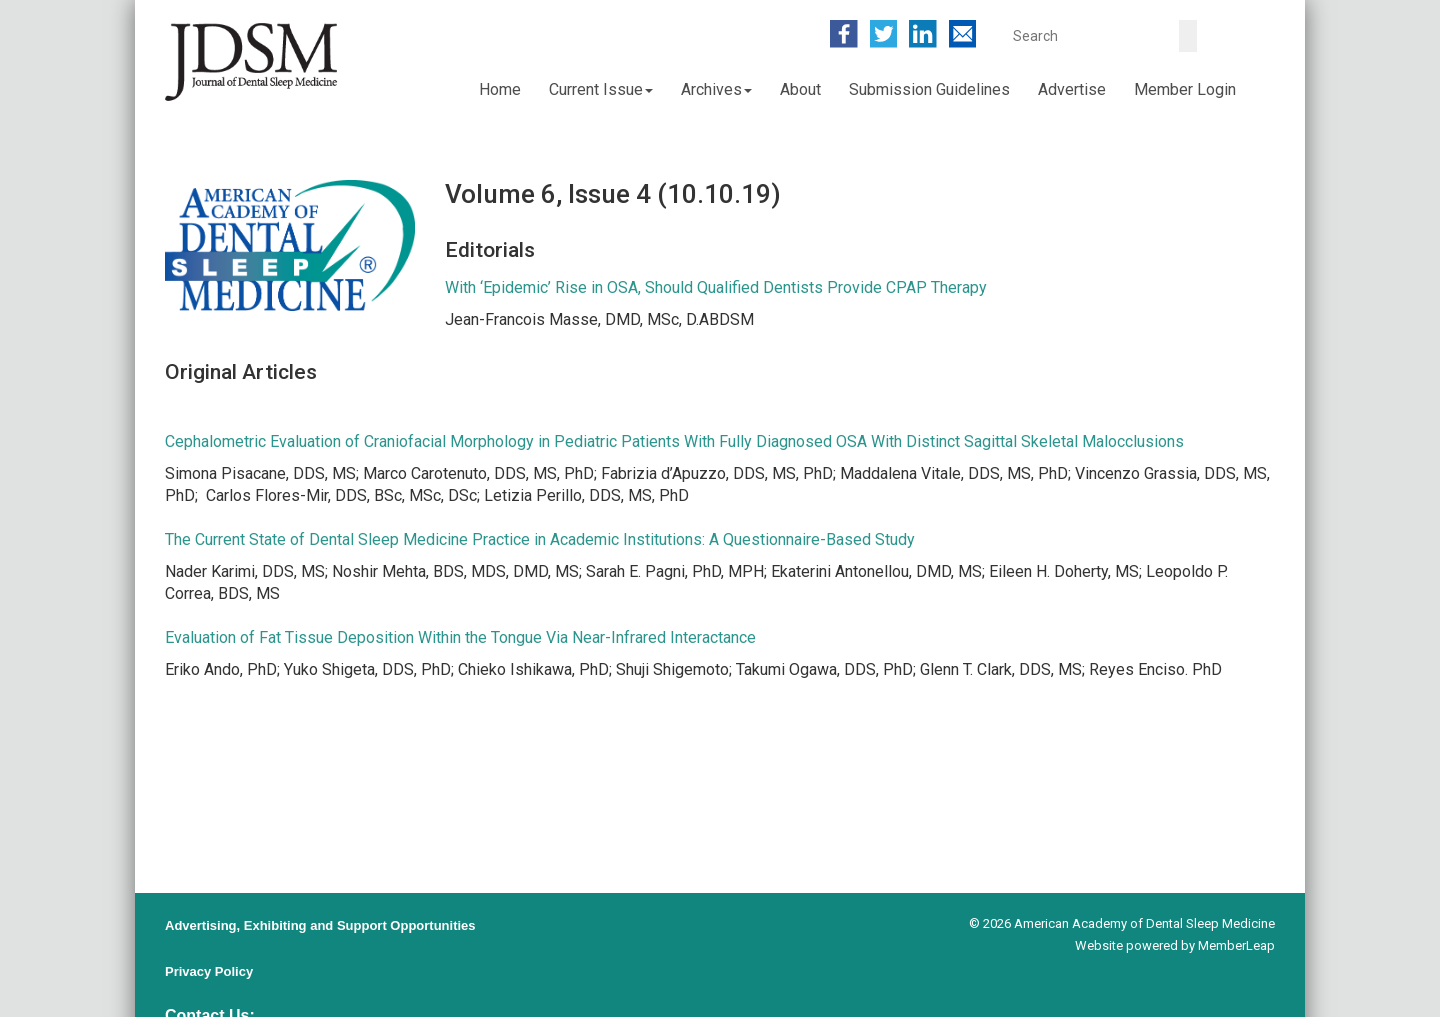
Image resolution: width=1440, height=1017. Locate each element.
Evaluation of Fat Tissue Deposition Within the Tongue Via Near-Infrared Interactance (460, 637)
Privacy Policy (209, 971)
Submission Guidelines (929, 89)
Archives (716, 89)
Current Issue (601, 89)
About (800, 89)
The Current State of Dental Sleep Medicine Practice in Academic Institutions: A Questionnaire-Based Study (540, 539)
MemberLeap (1236, 945)
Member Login (1185, 89)
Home (500, 89)
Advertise (1072, 89)
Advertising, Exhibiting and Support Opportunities (320, 925)
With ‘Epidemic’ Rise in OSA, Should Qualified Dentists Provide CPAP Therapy (716, 287)
